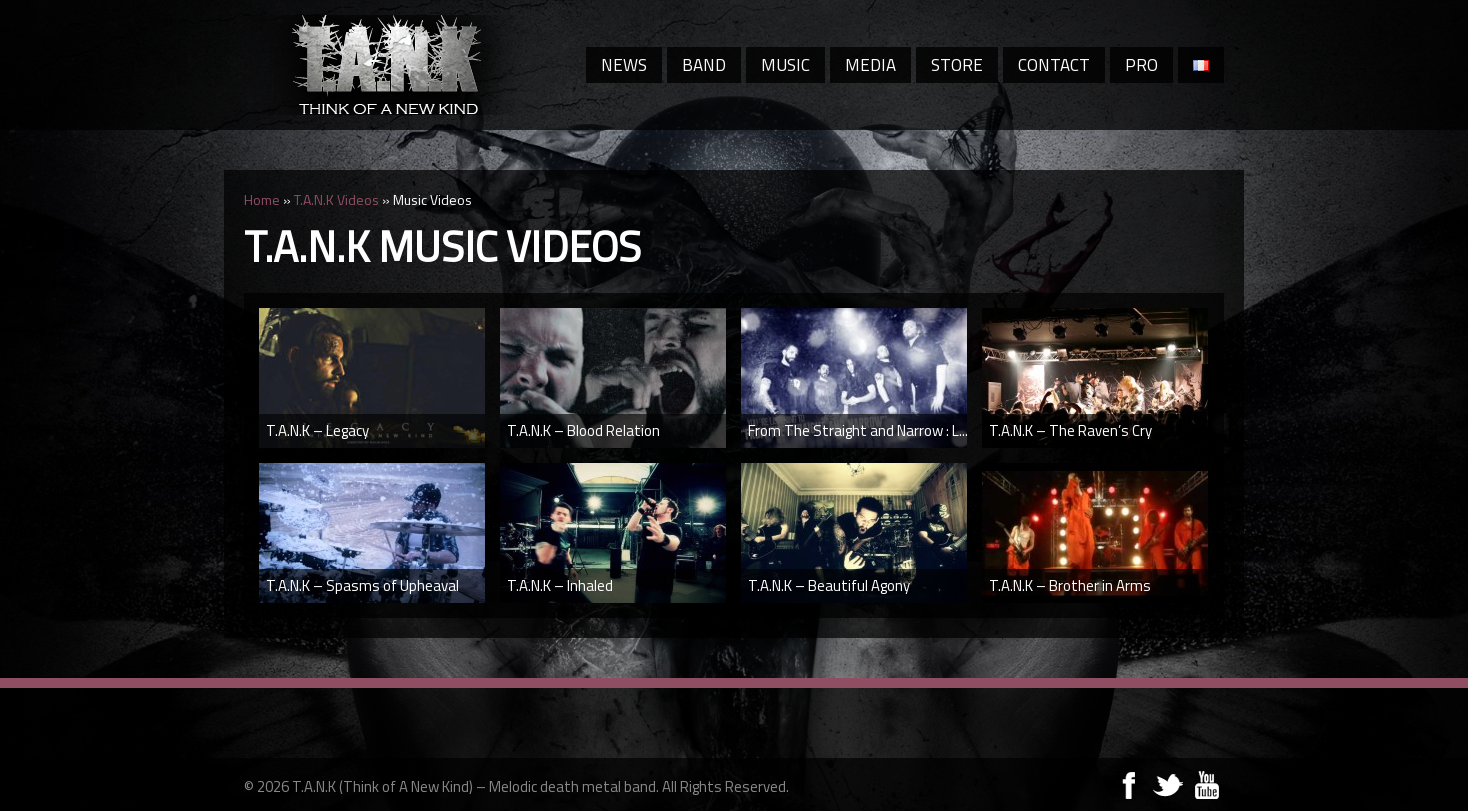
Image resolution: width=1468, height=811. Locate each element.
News (624, 65)
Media (870, 65)
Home (262, 199)
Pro (1141, 65)
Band (704, 65)
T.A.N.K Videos (336, 199)
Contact (1054, 65)
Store (957, 65)
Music (785, 65)
